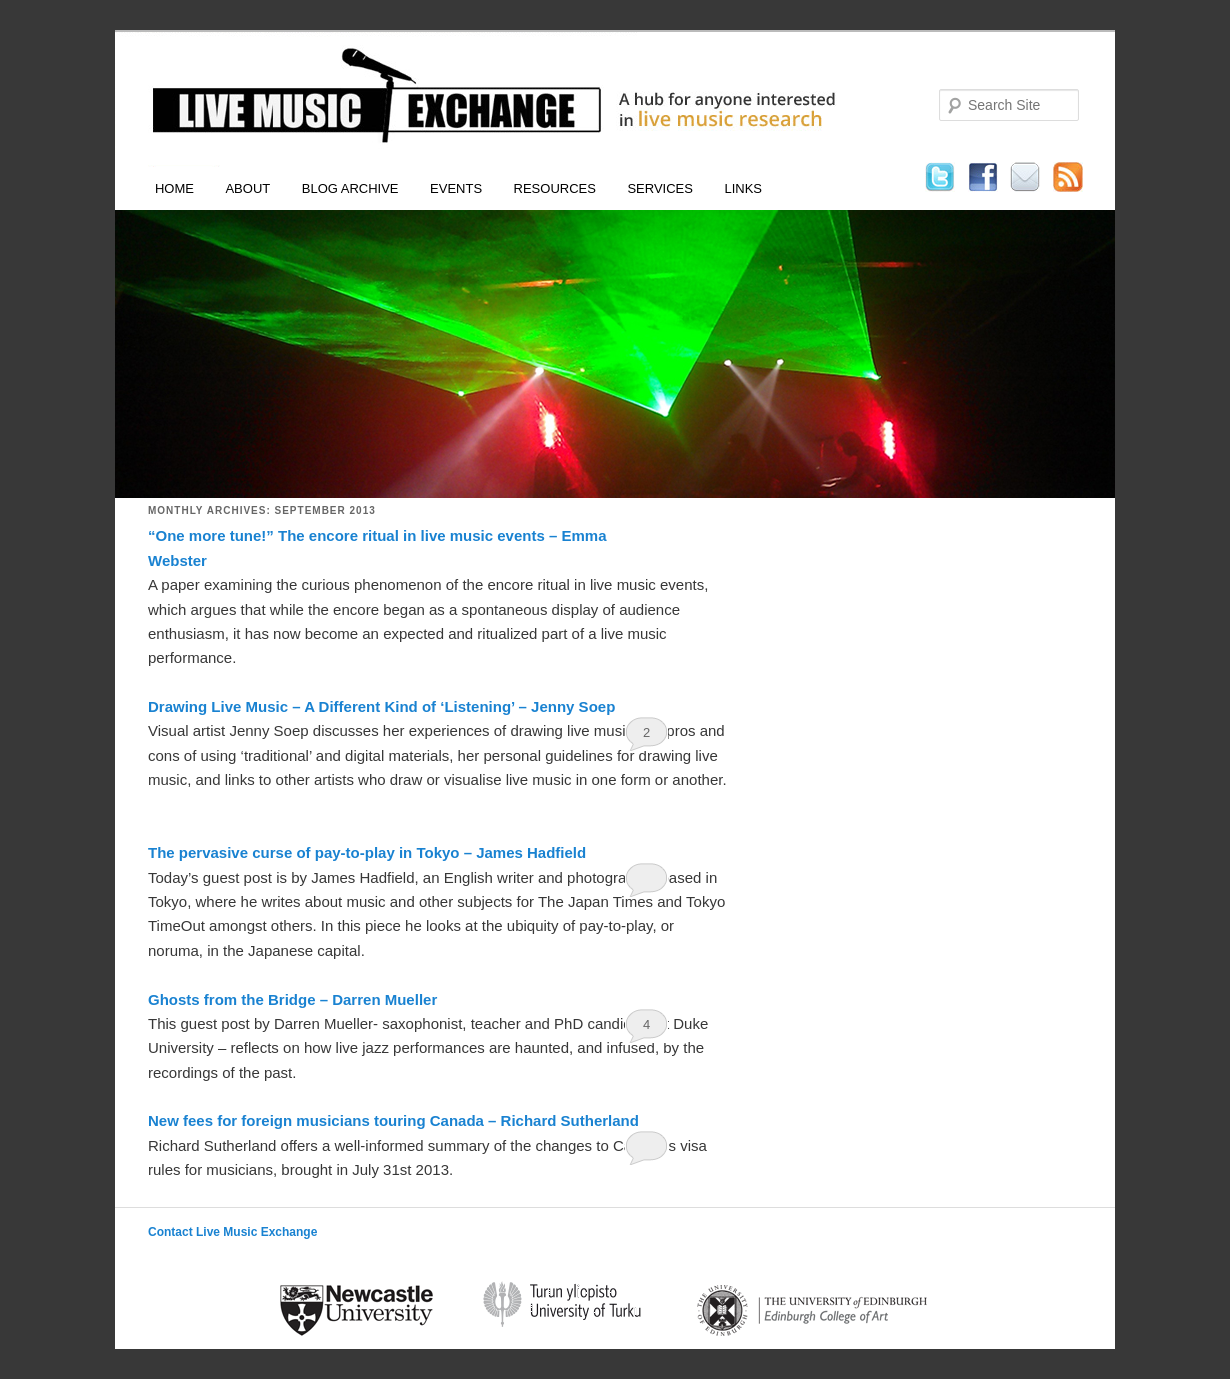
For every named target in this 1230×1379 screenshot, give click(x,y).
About (247, 188)
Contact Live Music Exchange (232, 1232)
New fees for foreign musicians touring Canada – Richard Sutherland (393, 1120)
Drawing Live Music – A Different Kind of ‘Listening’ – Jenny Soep (381, 706)
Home (174, 188)
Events (456, 188)
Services (660, 188)
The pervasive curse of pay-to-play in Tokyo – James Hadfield (367, 852)
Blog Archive (350, 188)
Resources (555, 188)
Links (743, 188)
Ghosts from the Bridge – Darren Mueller (292, 999)
